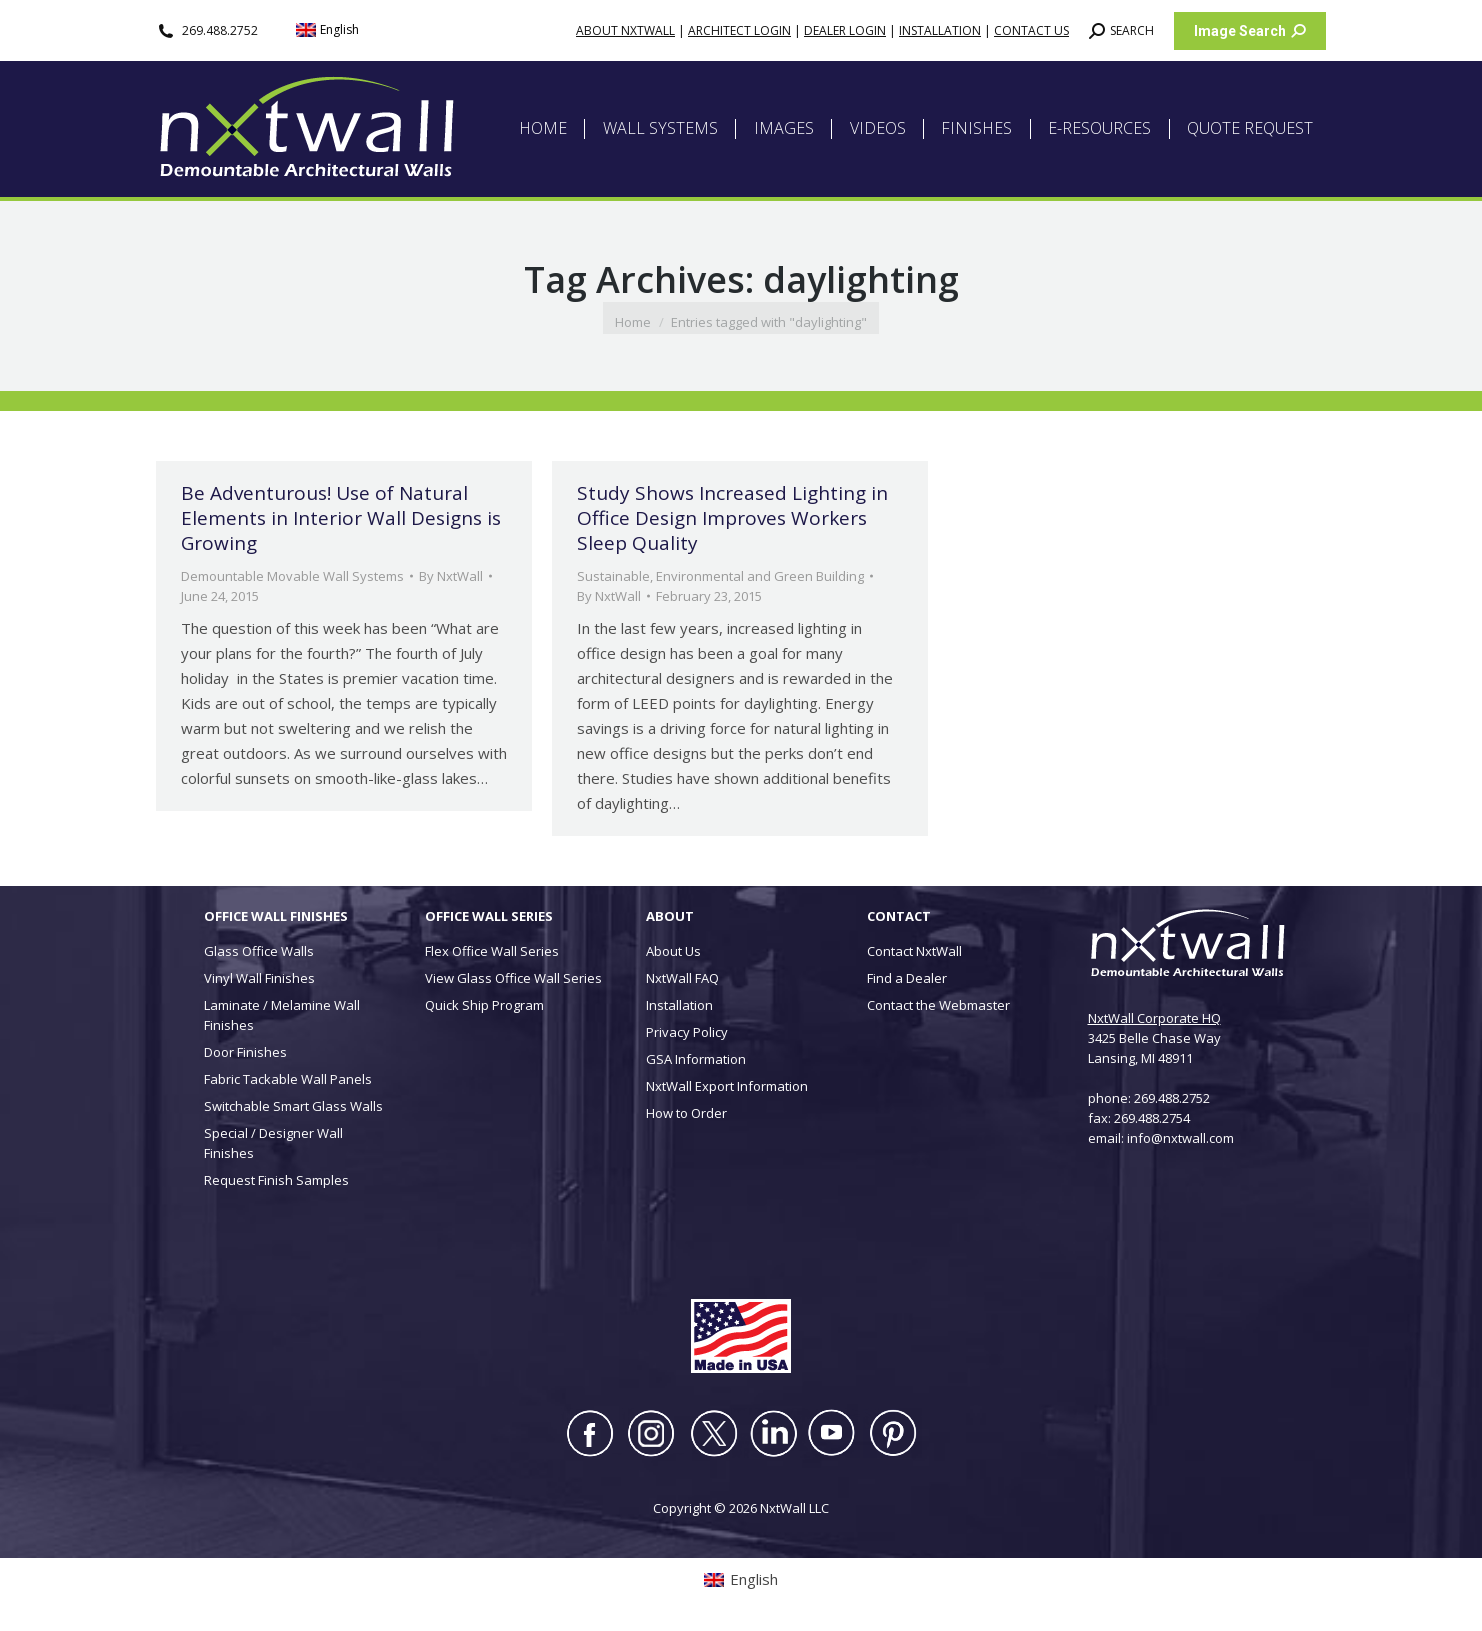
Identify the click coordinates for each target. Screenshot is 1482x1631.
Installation (679, 1005)
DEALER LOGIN (845, 30)
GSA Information (696, 1059)
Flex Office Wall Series (492, 951)
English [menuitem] (339, 29)
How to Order (686, 1113)
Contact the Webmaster (938, 1005)
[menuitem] (328, 30)
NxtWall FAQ (682, 978)
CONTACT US (1031, 30)
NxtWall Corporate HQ (1154, 1018)
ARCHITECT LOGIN (739, 30)
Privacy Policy (687, 1032)
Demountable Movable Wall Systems (292, 576)
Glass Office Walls (259, 951)
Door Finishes (245, 1052)
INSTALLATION (940, 30)
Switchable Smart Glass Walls (293, 1106)
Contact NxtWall (914, 951)
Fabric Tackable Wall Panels (288, 1079)
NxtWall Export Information (727, 1086)
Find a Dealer (907, 978)
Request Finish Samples (276, 1180)
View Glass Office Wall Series (513, 978)
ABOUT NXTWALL (625, 30)
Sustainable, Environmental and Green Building (720, 576)
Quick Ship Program (484, 1005)
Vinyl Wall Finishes (259, 978)
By (451, 576)
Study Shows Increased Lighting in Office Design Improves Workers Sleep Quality (732, 518)
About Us (673, 951)
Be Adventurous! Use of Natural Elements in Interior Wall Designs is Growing (341, 518)
